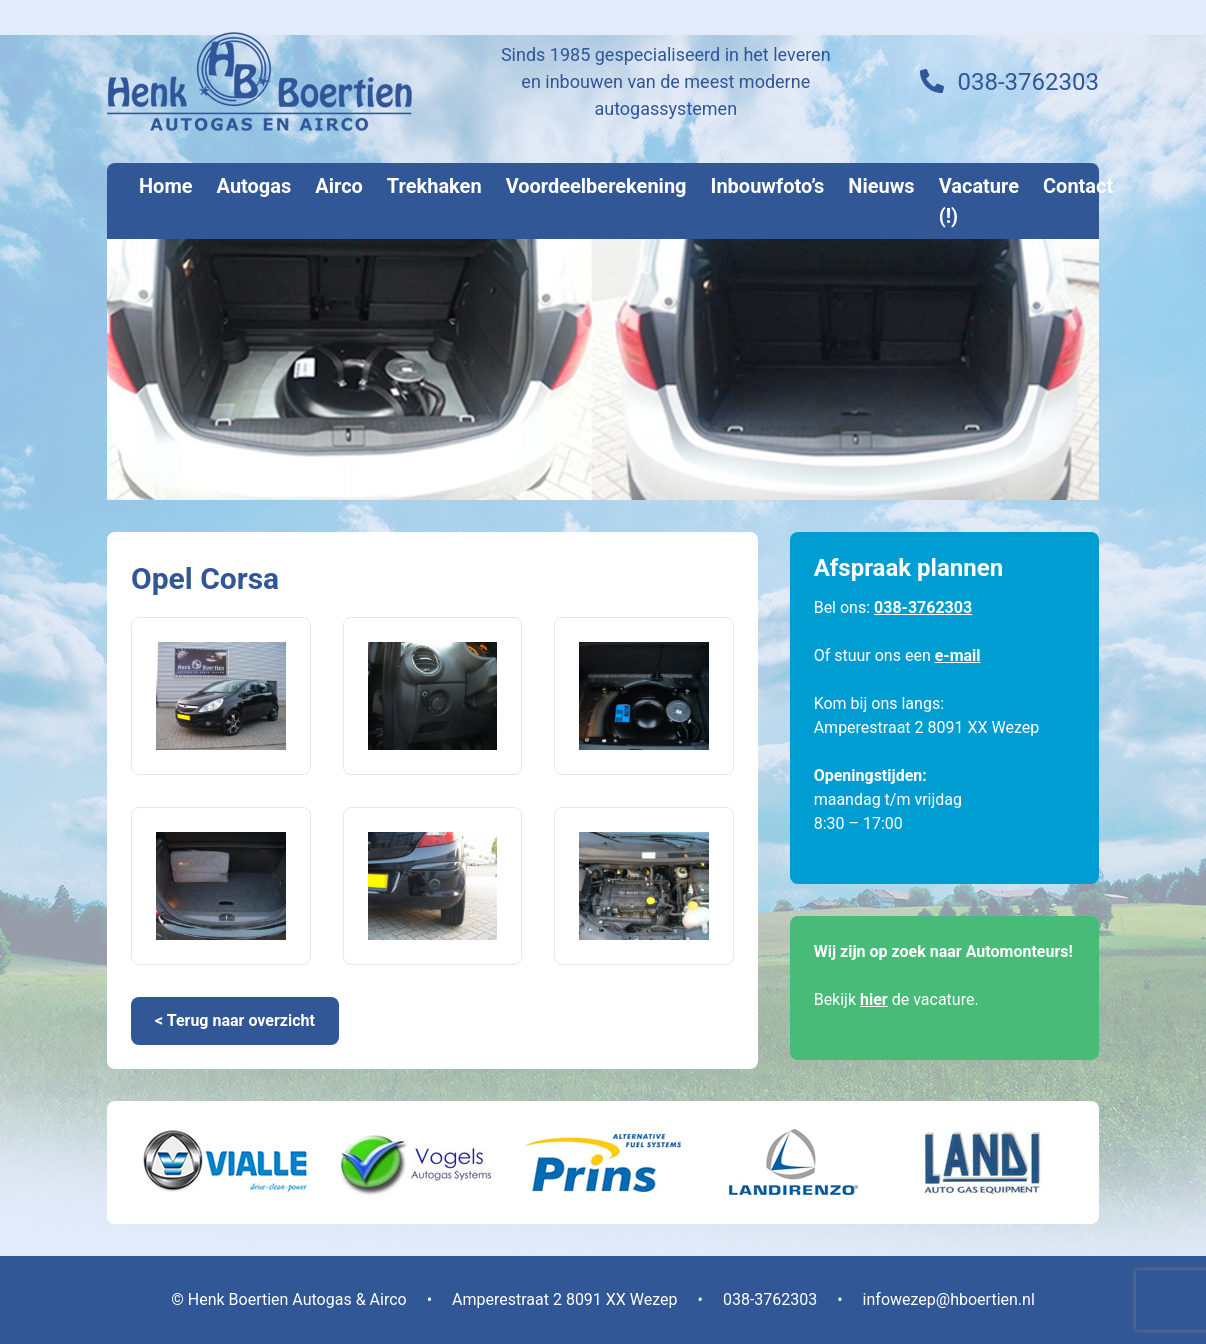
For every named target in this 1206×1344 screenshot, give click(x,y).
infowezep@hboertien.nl (949, 1299)
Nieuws (881, 186)
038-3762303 (1028, 82)
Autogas (254, 186)
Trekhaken (434, 186)
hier (874, 999)
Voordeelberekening (596, 186)
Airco (339, 186)
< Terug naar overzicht (235, 1020)
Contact (1078, 186)
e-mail (958, 655)
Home (166, 186)
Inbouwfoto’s (768, 186)
